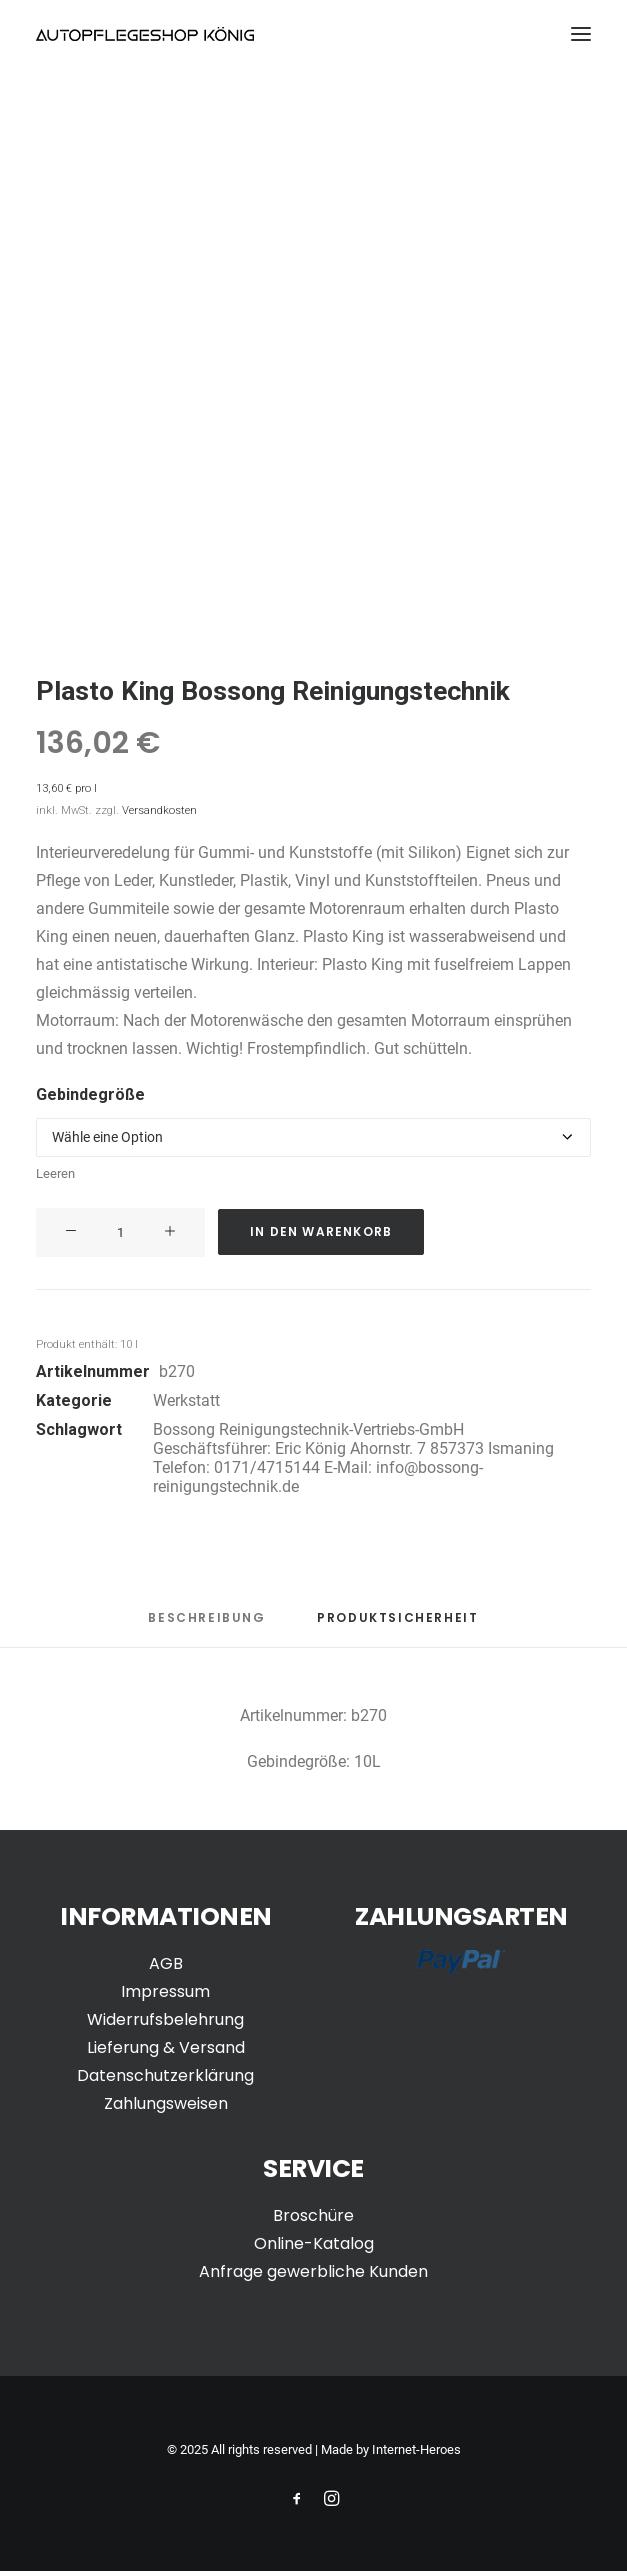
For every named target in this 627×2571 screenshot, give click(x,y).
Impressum (165, 1991)
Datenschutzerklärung (165, 2075)
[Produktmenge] (120, 1232)
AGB (166, 1963)
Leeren (55, 1173)
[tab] (397, 1625)
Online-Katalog (314, 2243)
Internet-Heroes (416, 2449)
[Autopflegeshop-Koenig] (145, 34)
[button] (581, 34)
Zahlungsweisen (166, 2103)
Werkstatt (186, 1400)
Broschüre (313, 2215)
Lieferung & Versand (166, 2047)
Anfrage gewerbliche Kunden (313, 2271)
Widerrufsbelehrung (165, 2019)
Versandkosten (159, 810)
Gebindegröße (90, 1094)
